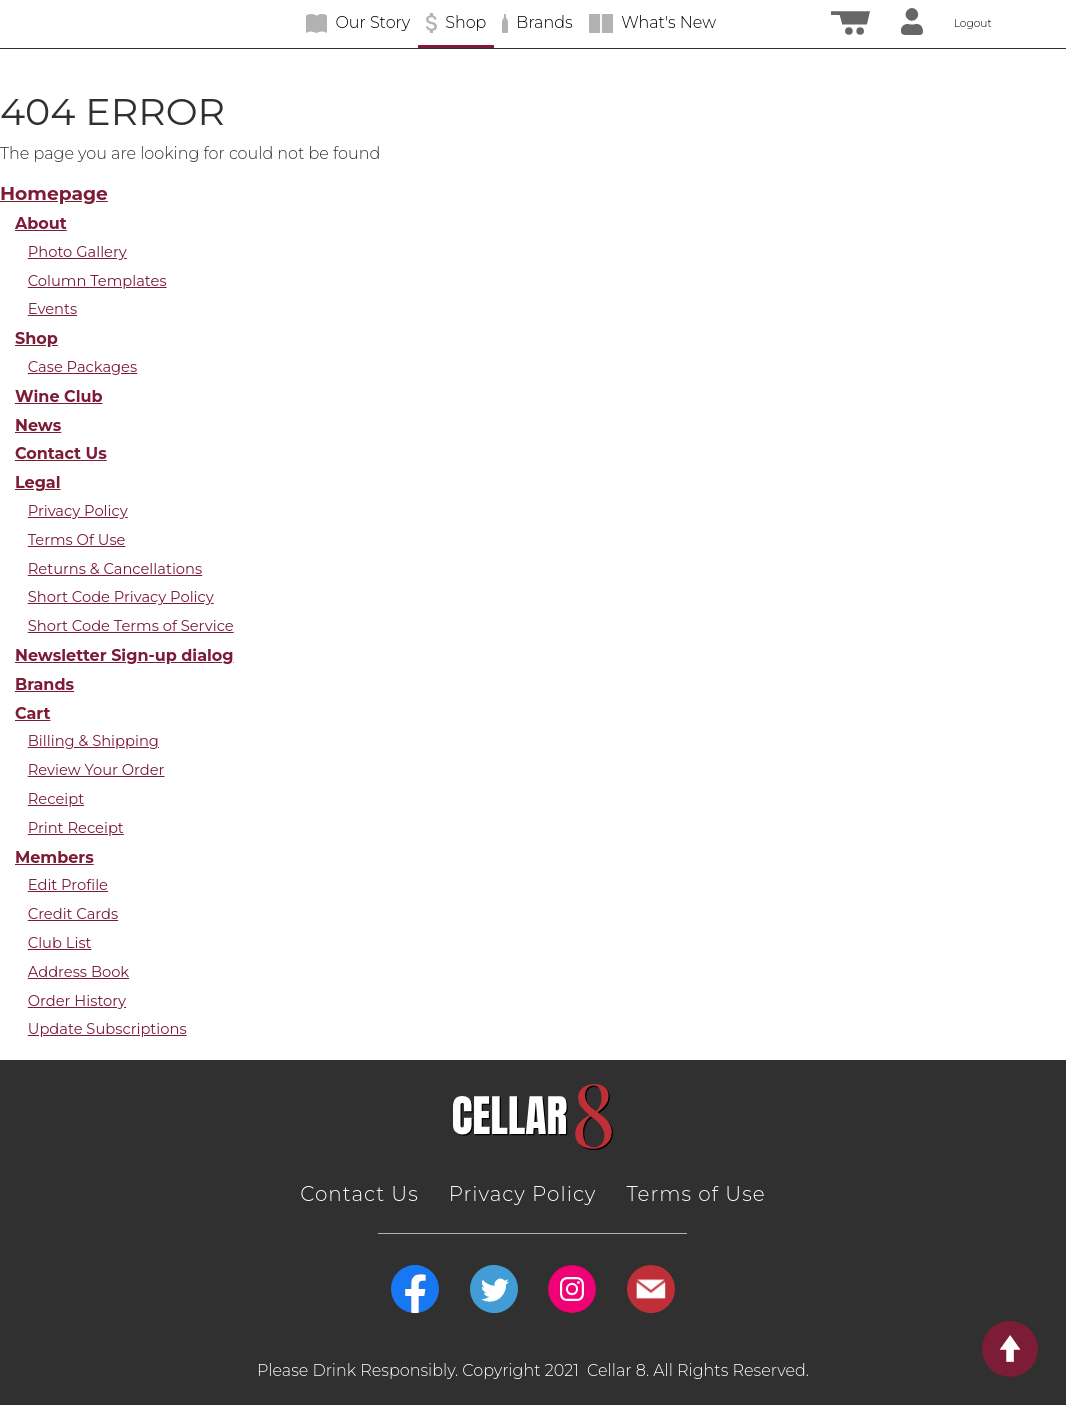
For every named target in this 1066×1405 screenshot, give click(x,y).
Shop (36, 338)
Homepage (54, 193)
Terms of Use (695, 1194)
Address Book (78, 972)
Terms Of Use (77, 540)
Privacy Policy (78, 511)
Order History (77, 1001)
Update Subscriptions (107, 1029)
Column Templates (97, 281)
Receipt (56, 799)
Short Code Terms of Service (131, 626)
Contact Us (61, 453)
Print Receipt (76, 828)
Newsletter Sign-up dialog (124, 655)
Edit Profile (68, 885)
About (41, 223)
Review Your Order (96, 770)
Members (54, 857)
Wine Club (59, 396)
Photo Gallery (77, 252)
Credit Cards (73, 914)
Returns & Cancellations (115, 569)
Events (52, 309)
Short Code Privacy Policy (121, 597)
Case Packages (82, 367)
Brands (44, 684)
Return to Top (1024, 1349)
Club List (60, 943)
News (38, 425)
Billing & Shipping (93, 741)
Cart (33, 713)
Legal (38, 482)
